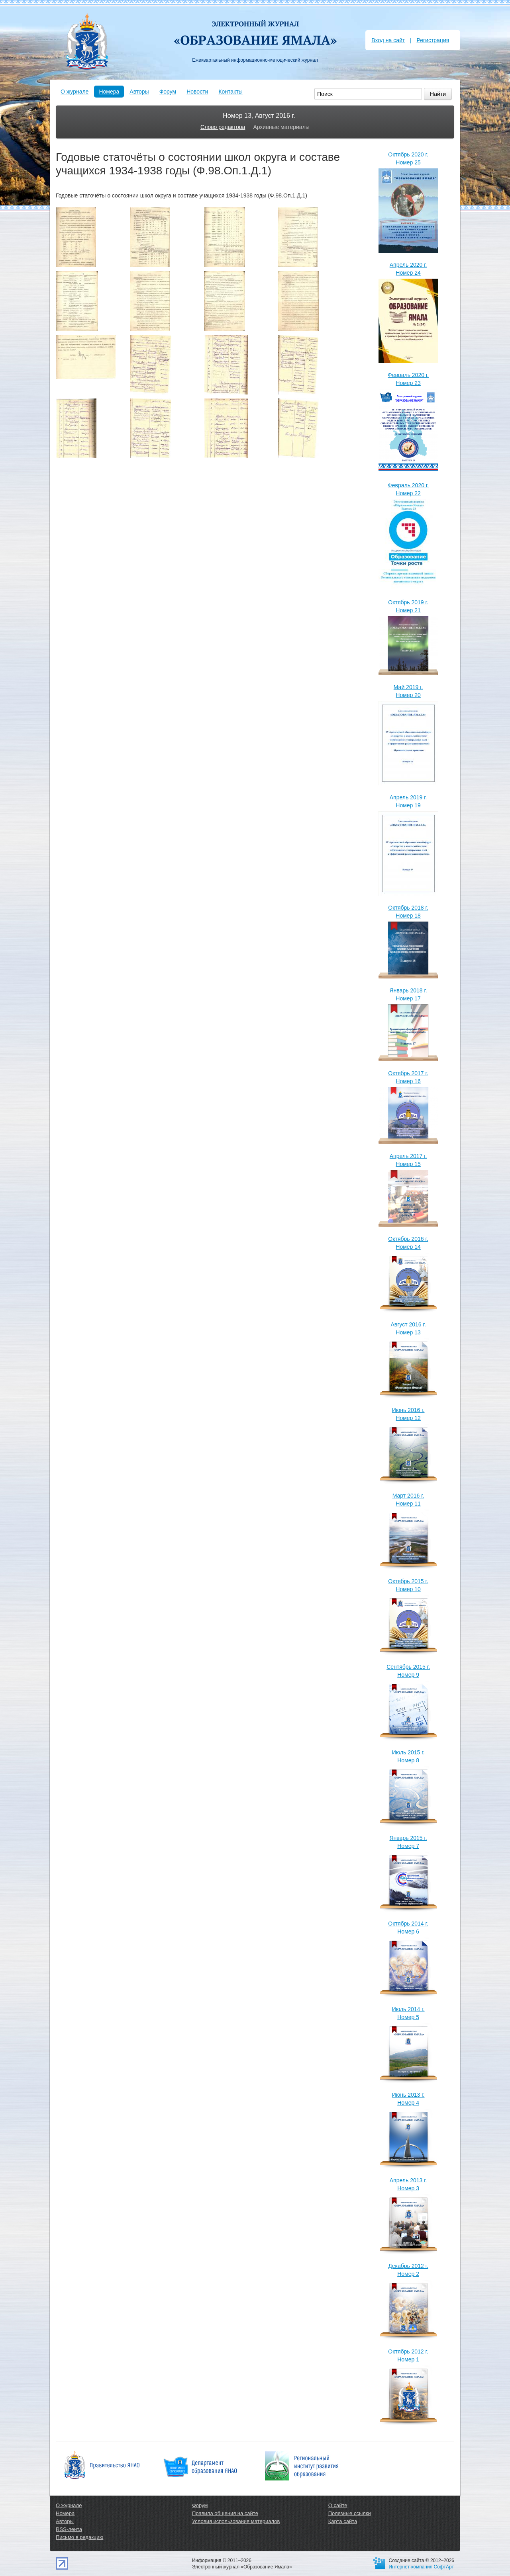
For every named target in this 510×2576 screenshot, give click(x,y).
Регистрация (432, 40)
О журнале (74, 91)
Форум (168, 91)
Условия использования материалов (236, 2521)
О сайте (337, 2505)
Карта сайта (342, 2521)
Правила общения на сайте (225, 2513)
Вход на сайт (388, 40)
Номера (109, 91)
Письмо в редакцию (79, 2537)
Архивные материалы (281, 127)
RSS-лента (69, 2529)
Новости (197, 91)
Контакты (230, 91)
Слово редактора (222, 127)
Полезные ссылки (349, 2513)
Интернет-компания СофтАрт (421, 2567)
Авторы (139, 91)
